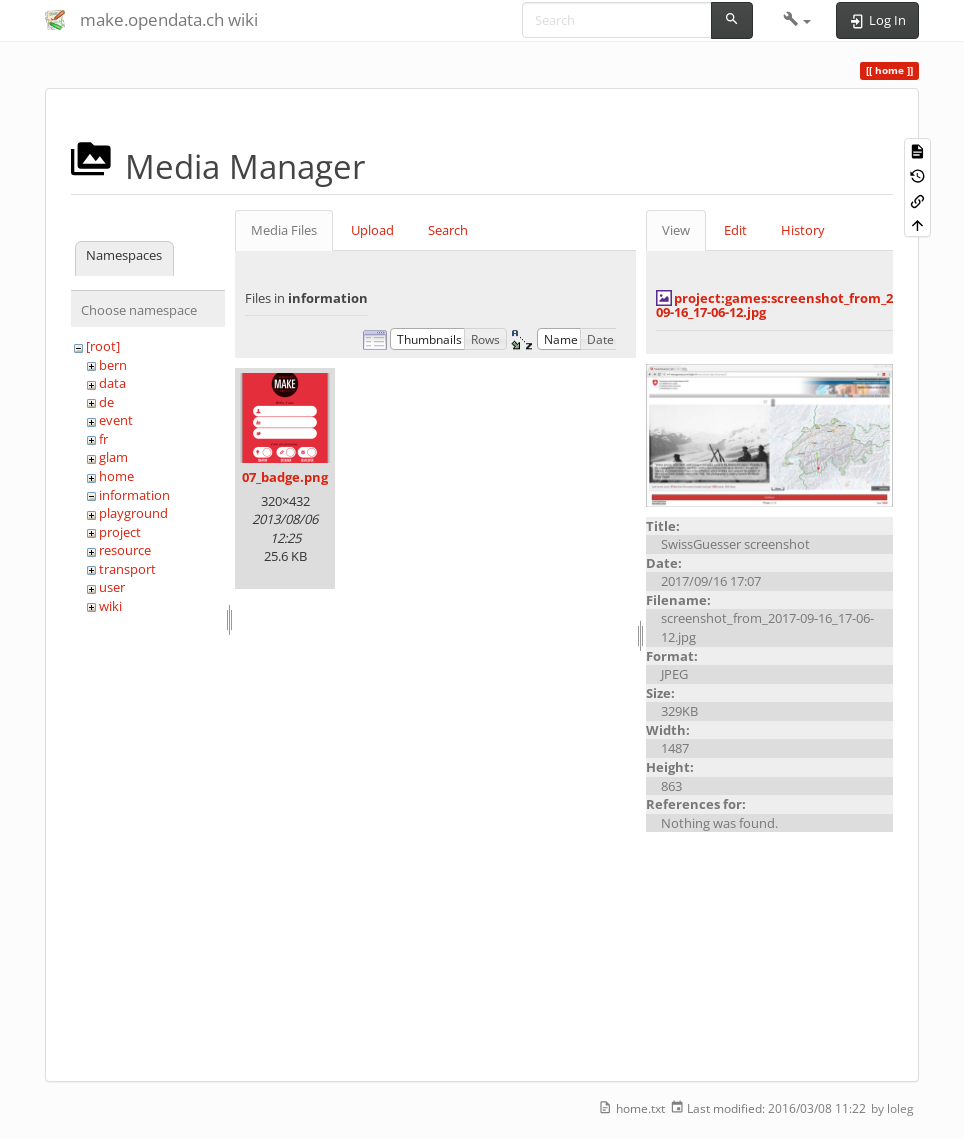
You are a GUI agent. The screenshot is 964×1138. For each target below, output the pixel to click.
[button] (797, 20)
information (134, 495)
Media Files (284, 230)
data (112, 383)
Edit (735, 230)
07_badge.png (285, 477)
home (116, 476)
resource (125, 550)
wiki (110, 606)
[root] (103, 346)
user (112, 587)
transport (127, 569)
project (120, 532)
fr (103, 439)
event (116, 420)
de (106, 402)
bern (113, 365)
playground (133, 513)
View (676, 230)
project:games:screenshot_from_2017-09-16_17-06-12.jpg (787, 305)
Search (448, 230)
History (803, 230)
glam (113, 457)
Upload (372, 230)
